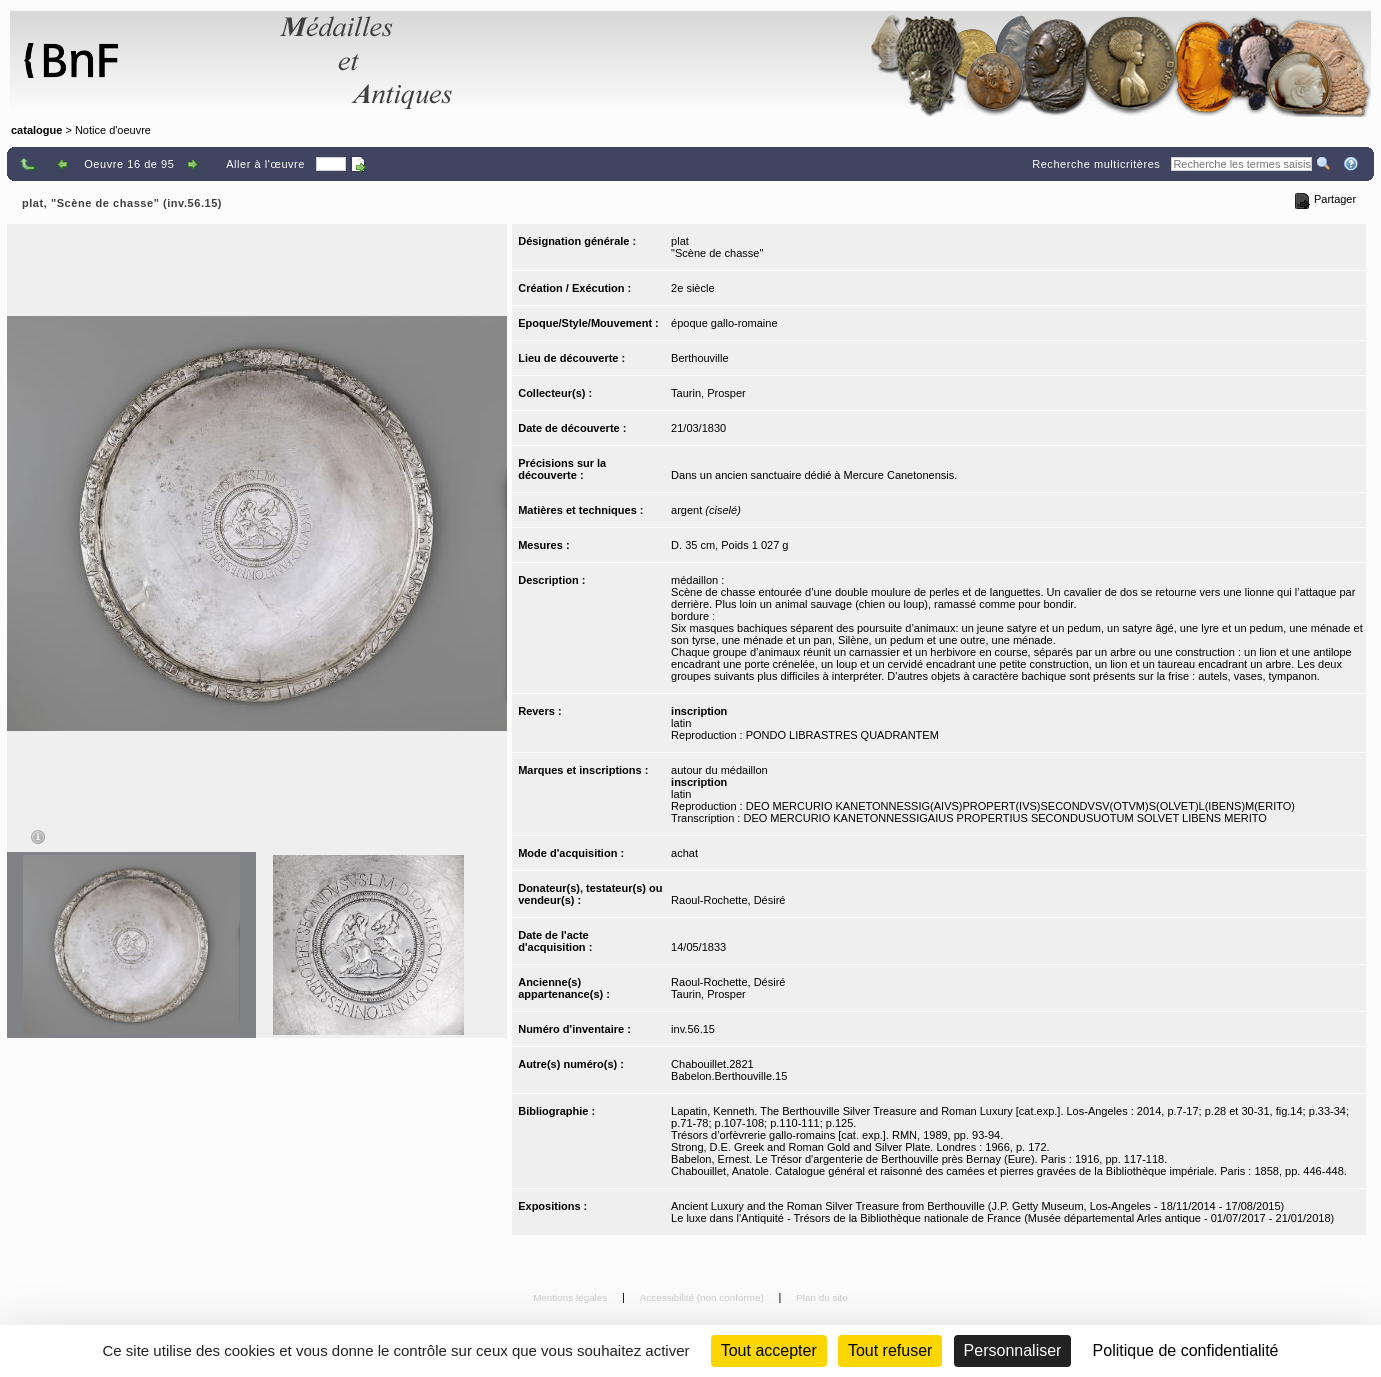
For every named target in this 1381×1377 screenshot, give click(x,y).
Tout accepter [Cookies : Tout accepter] (769, 1350)
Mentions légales (571, 1297)
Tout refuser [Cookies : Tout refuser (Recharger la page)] (890, 1350)
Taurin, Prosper (708, 393)
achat (684, 853)
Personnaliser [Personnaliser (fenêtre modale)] (1013, 1350)
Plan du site (822, 1297)
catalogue (36, 130)
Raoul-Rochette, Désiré (728, 900)
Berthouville (699, 358)
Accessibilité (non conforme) (703, 1297)
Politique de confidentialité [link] (1186, 1350)
